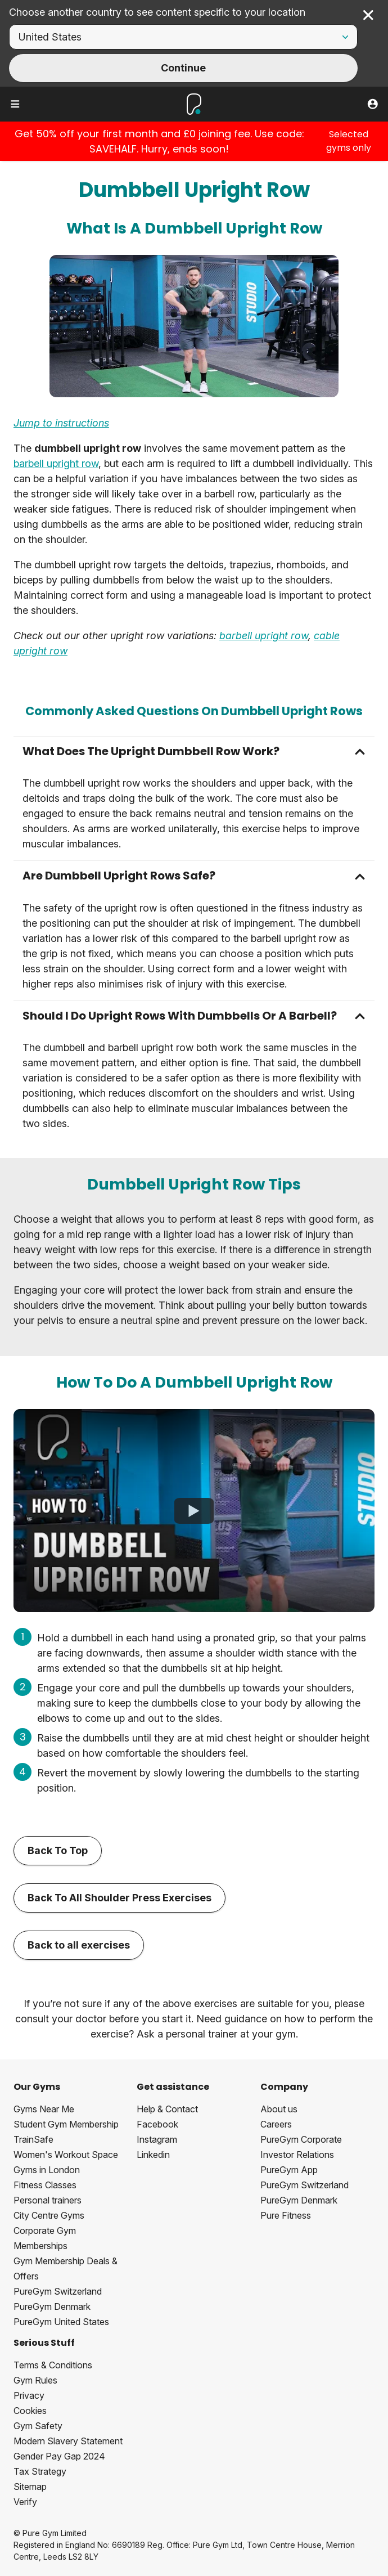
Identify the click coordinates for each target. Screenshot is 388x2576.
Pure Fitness (285, 2215)
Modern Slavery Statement (68, 2441)
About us (278, 2109)
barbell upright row (55, 463)
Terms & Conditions (52, 2365)
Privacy (28, 2395)
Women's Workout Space (65, 2154)
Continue (183, 68)
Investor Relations (297, 2154)
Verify (25, 2501)
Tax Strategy (39, 2471)
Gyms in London (46, 2169)
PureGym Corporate (301, 2139)
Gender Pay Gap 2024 (59, 2456)
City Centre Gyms (48, 2215)
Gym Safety (37, 2425)
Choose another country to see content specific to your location (157, 12)
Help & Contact (167, 2109)
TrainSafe (33, 2139)
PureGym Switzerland (57, 2291)
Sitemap (30, 2486)
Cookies (30, 2410)
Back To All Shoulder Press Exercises (119, 1898)
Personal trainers (47, 2200)
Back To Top (58, 1850)
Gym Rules (35, 2380)
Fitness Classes (44, 2185)
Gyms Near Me (43, 2109)
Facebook (157, 2124)
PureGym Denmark (52, 2306)
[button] (194, 751)
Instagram (157, 2139)
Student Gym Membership (66, 2124)
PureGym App (289, 2169)
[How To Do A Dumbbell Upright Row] (194, 1511)
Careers (276, 2124)
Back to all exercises (79, 1945)
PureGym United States (61, 2321)
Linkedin (153, 2154)
